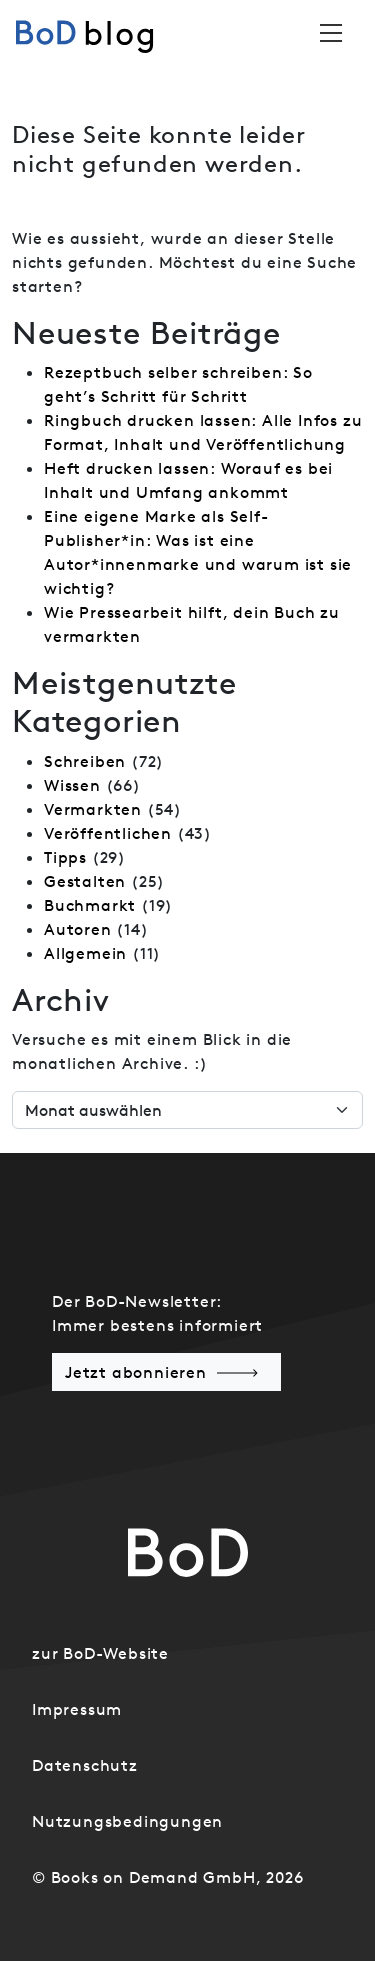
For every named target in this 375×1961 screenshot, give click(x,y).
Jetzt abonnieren (136, 1372)
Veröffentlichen (108, 833)
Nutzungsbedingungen (127, 1821)
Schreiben (85, 761)
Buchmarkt (90, 905)
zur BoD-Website (100, 1653)
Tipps (65, 857)
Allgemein (85, 953)
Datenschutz (85, 1765)
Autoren (78, 929)
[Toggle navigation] (331, 33)
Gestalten (85, 881)
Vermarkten (93, 809)
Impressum (77, 1709)
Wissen (72, 785)
